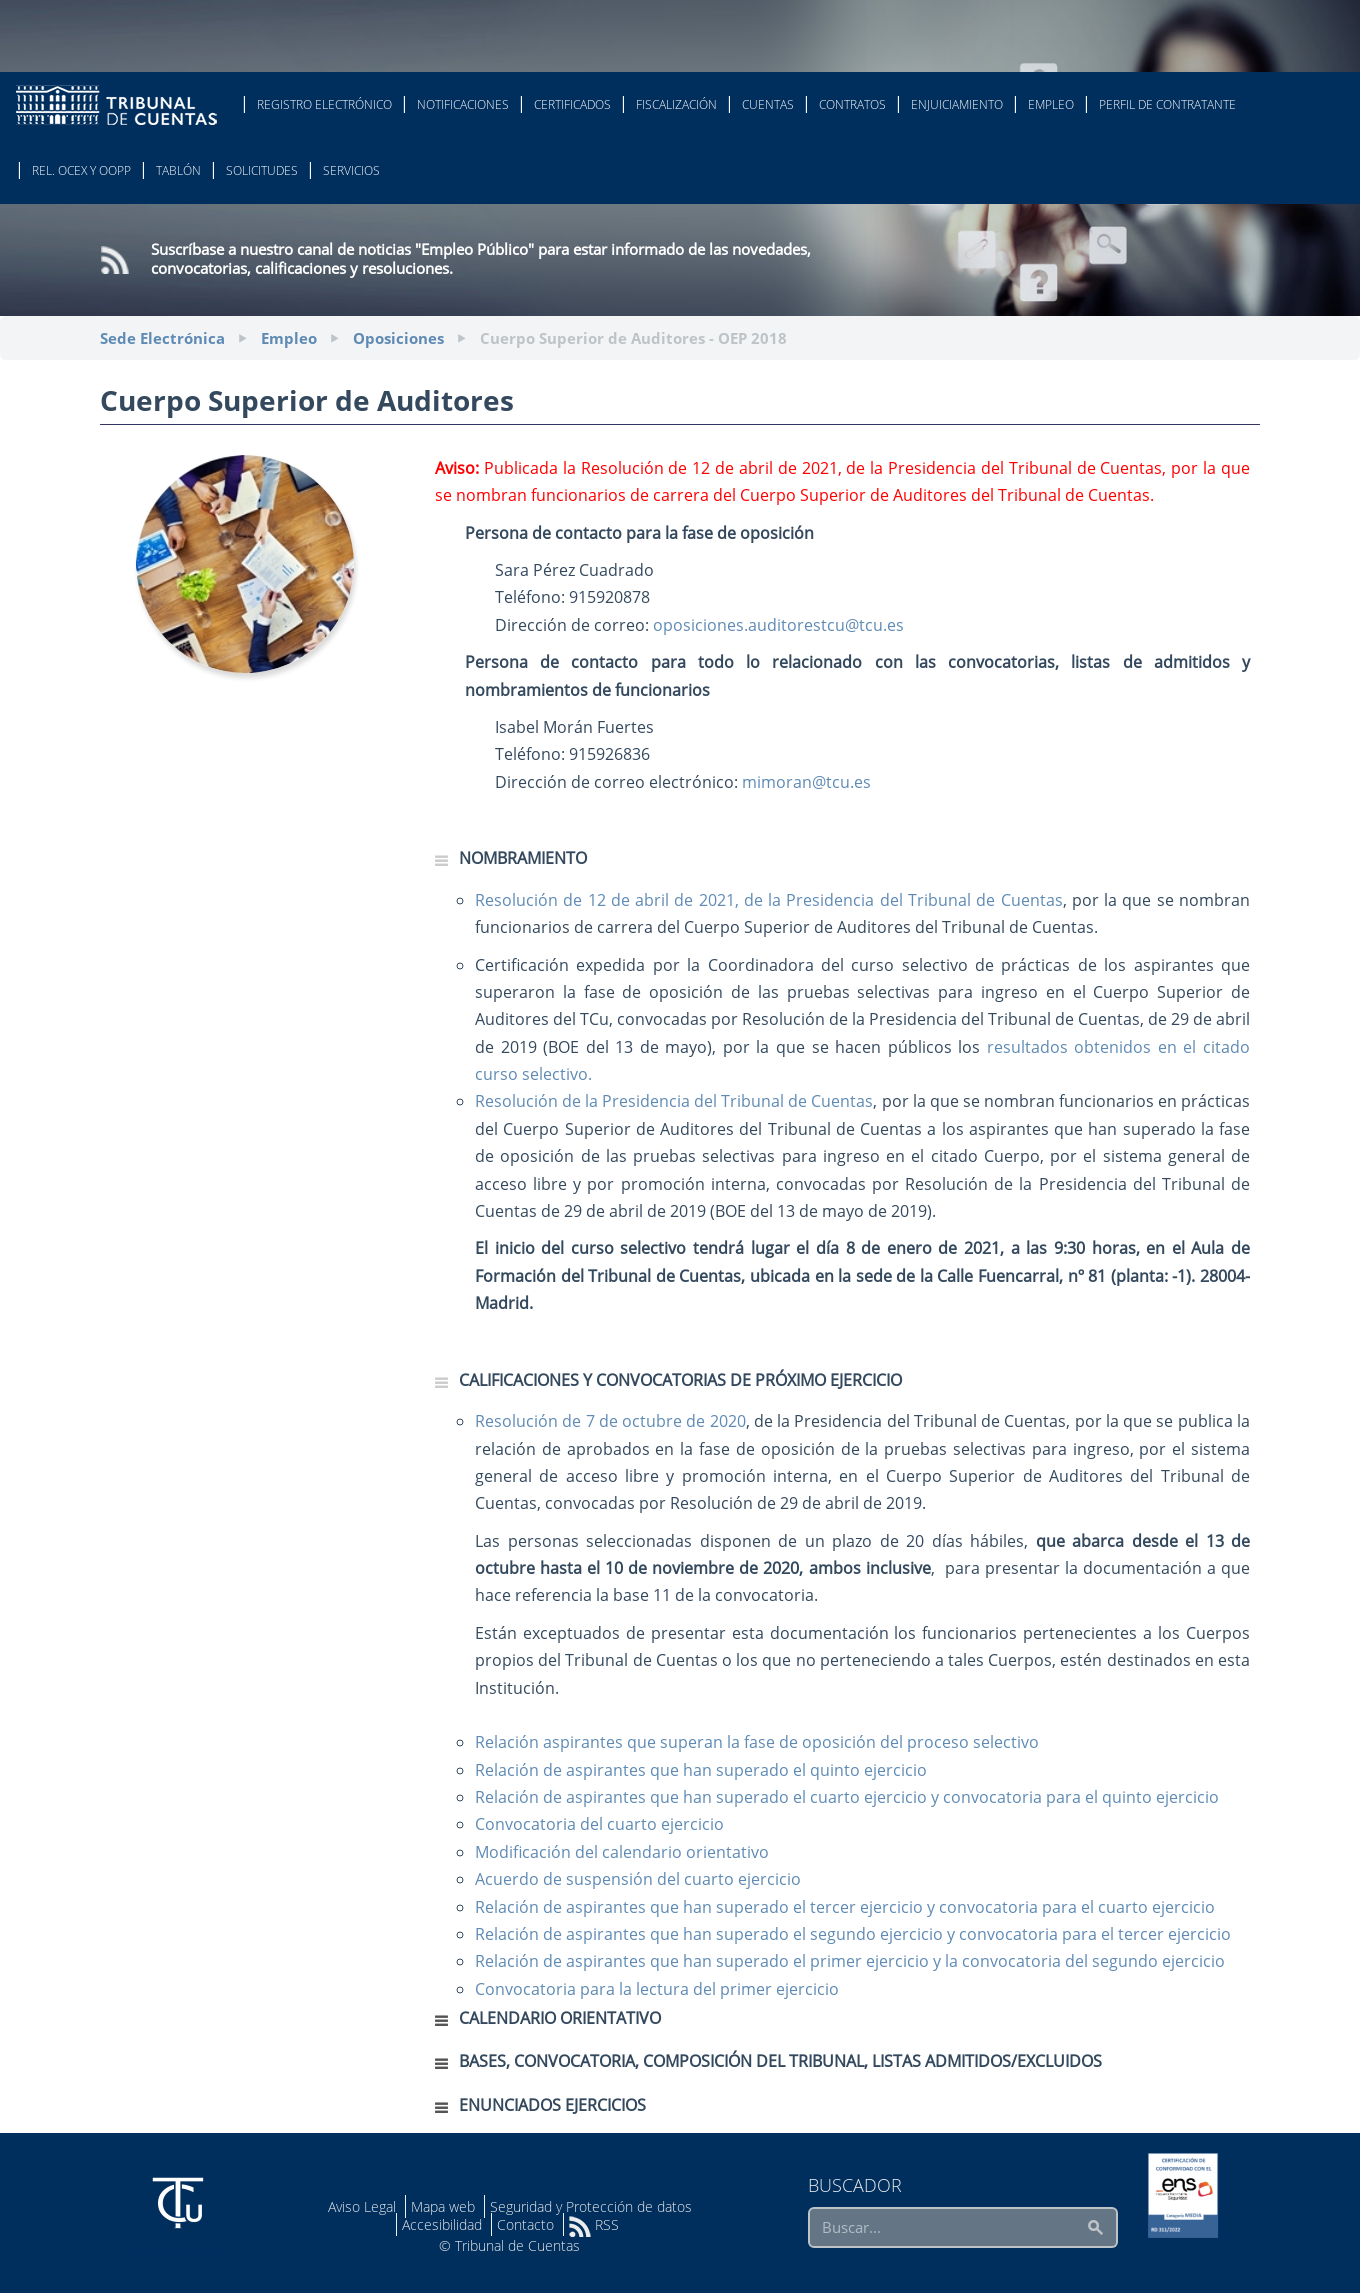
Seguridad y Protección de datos (591, 2206)
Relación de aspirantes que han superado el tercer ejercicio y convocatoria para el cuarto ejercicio (845, 1907)
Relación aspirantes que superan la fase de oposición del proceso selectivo (757, 1742)
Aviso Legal (362, 2206)
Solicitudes (262, 170)
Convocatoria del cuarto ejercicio (599, 1824)
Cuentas (768, 104)
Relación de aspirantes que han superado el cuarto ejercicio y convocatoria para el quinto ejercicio (847, 1797)
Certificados (572, 104)
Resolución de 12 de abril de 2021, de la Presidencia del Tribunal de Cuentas (769, 900)
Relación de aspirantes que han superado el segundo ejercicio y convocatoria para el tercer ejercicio (853, 1934)
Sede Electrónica (162, 338)
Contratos (852, 104)
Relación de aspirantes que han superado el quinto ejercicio (701, 1770)
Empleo (1051, 104)
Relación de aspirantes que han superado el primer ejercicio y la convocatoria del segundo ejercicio (850, 1961)
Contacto (525, 2224)
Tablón (178, 170)
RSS (594, 2224)
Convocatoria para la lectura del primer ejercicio (657, 1989)
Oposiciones (398, 338)
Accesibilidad (442, 2224)
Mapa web (443, 2206)
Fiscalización (676, 104)
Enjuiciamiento (957, 104)
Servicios (351, 170)
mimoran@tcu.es (806, 782)
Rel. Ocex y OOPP (81, 170)
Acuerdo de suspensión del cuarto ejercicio (638, 1879)
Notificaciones (463, 104)
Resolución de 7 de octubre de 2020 (610, 1421)
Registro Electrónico (324, 104)
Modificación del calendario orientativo (622, 1852)
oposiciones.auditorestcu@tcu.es (778, 625)
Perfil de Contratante (1167, 104)
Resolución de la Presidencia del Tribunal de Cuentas (674, 1101)
